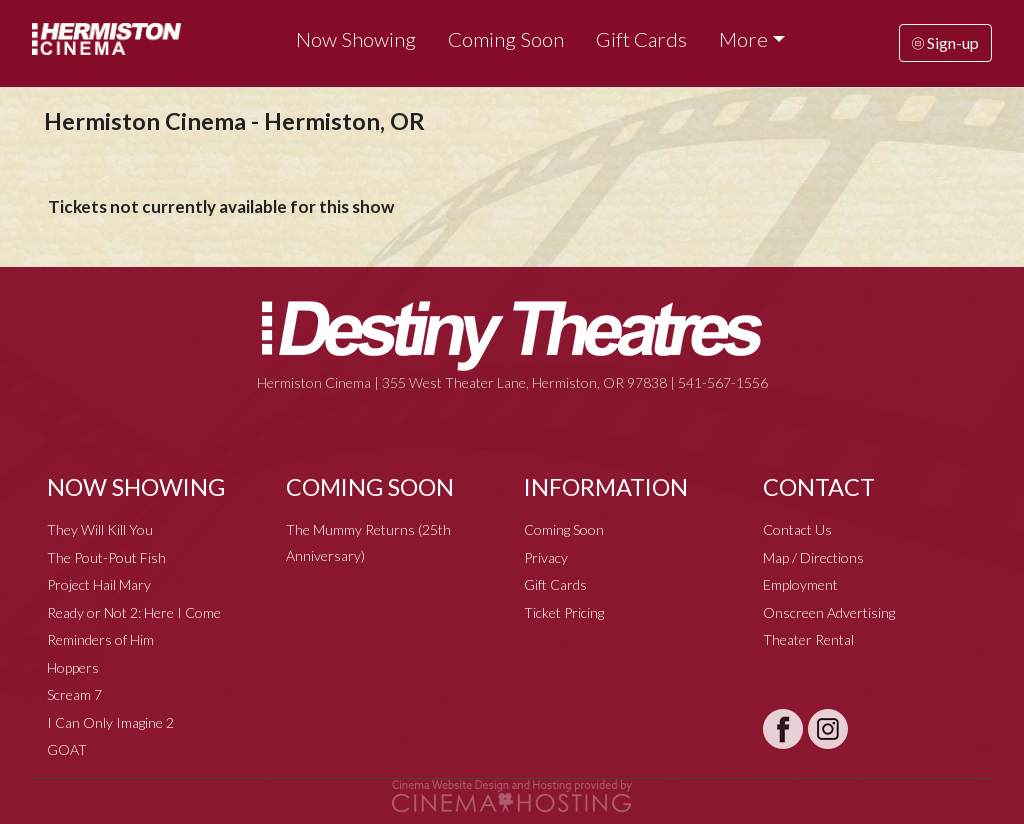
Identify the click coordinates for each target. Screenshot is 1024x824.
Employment (800, 584)
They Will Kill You (100, 529)
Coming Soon (506, 39)
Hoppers (73, 667)
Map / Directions (813, 557)
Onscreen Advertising (829, 612)
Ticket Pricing (564, 612)
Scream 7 (74, 694)
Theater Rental (808, 639)
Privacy (546, 557)
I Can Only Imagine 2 (110, 722)
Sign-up (945, 42)
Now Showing (356, 39)
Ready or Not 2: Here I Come (134, 612)
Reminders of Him (100, 639)
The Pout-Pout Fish (106, 557)
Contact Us (797, 529)
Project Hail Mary (99, 584)
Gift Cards (641, 39)
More (743, 39)
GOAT (67, 749)
